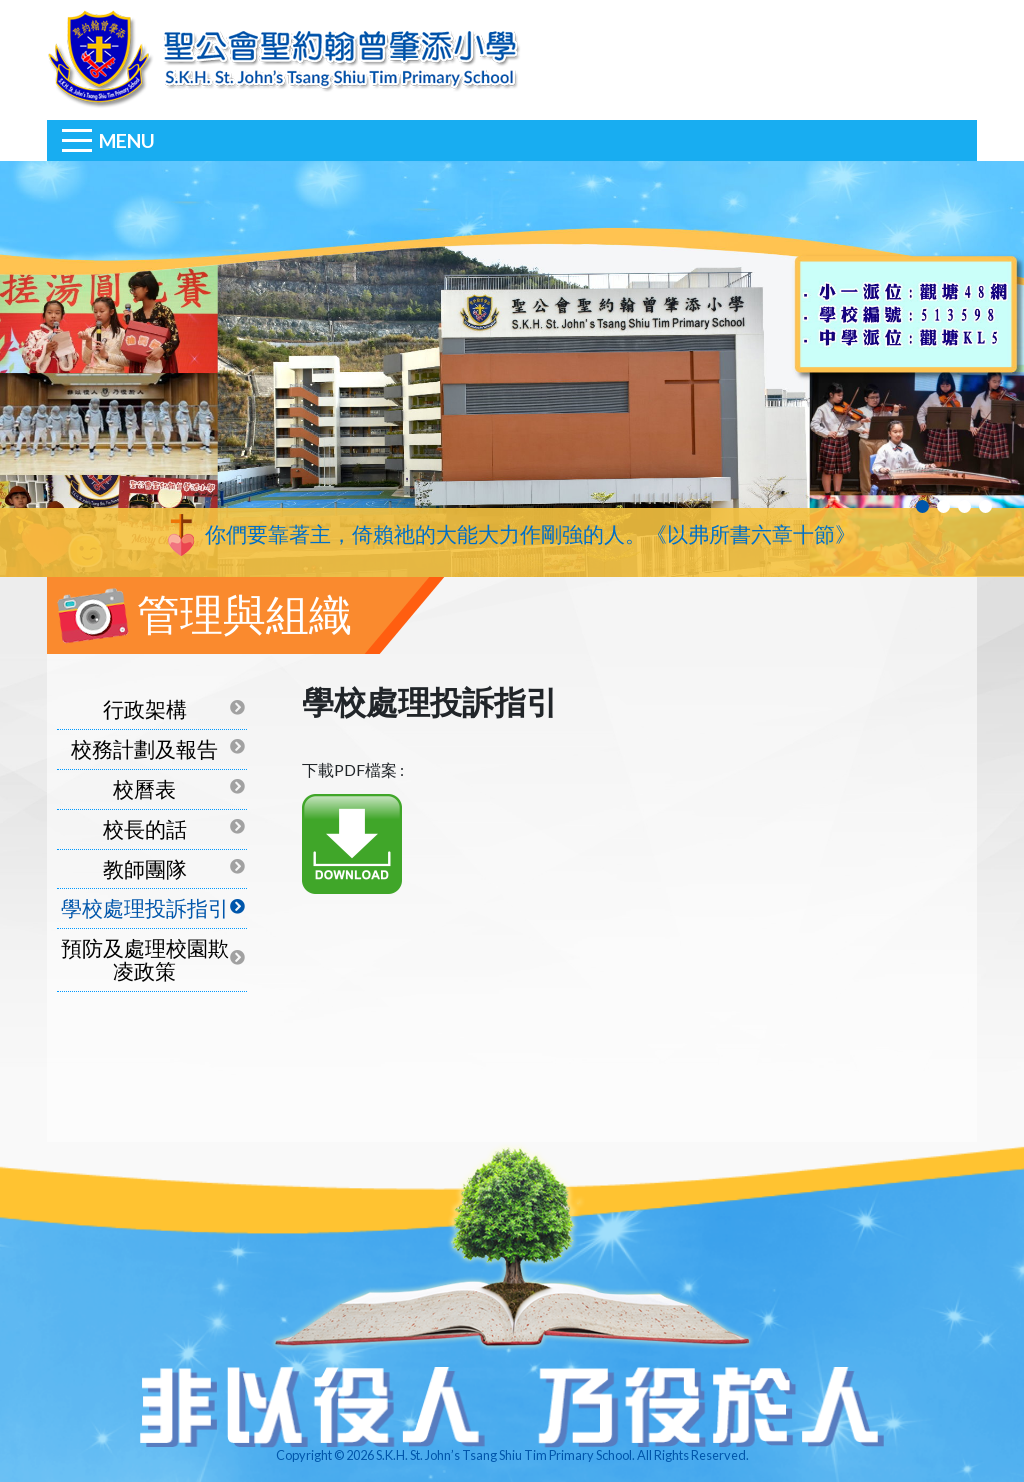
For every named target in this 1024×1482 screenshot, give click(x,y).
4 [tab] (985, 506)
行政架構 (145, 708)
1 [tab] (922, 506)
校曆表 (144, 788)
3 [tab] (964, 506)
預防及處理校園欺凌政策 (145, 959)
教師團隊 (145, 868)
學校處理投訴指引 (145, 907)
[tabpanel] (512, 369)
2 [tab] (943, 506)
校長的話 (145, 828)
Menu (127, 140)
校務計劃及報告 (144, 748)
